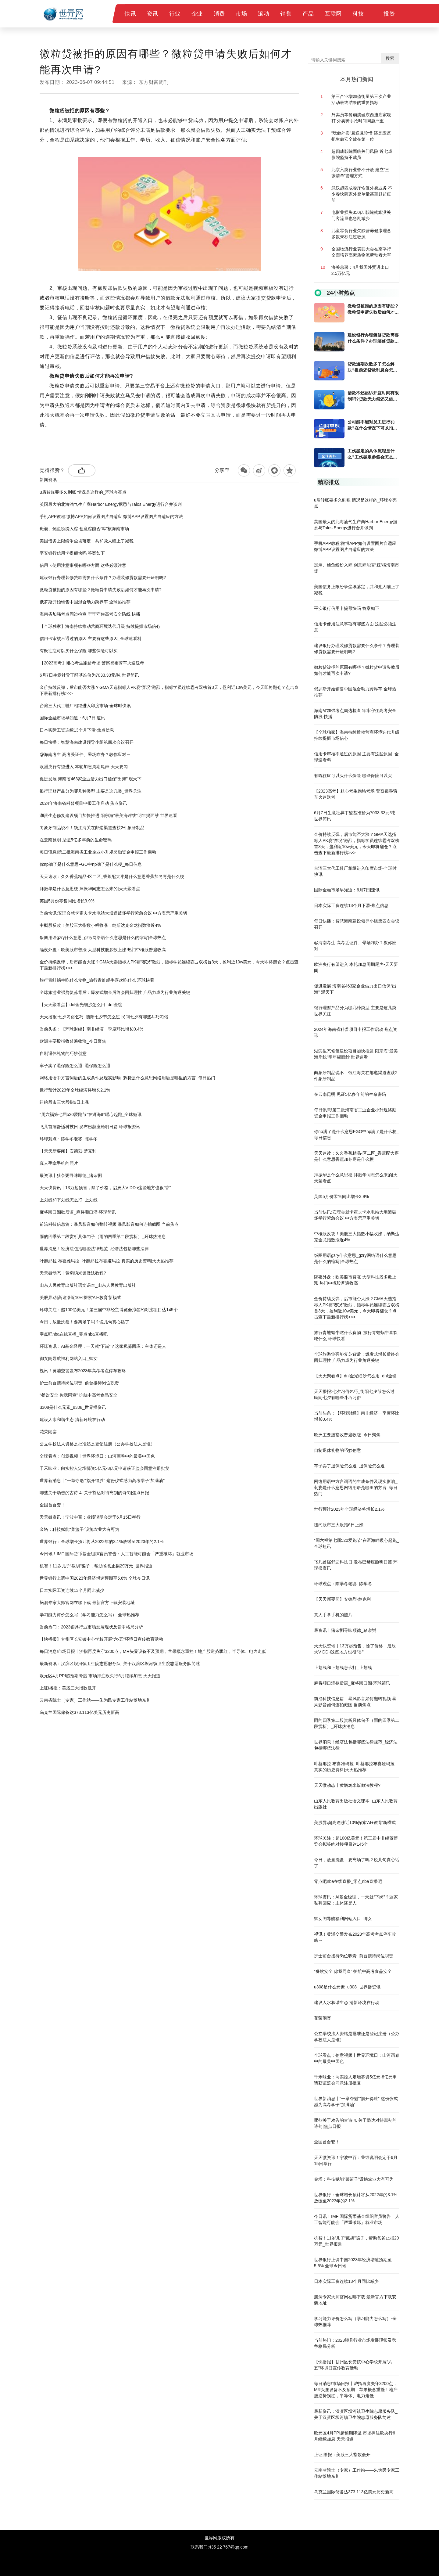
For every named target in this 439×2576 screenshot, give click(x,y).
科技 (358, 14)
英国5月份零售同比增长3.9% (67, 900)
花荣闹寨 (48, 1431)
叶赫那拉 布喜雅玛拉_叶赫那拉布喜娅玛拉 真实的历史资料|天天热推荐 (106, 1260)
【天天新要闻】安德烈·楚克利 (68, 1151)
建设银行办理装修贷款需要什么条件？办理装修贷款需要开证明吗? (103, 577)
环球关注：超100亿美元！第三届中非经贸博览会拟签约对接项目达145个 (109, 1309)
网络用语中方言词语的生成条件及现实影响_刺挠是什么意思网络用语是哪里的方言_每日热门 (127, 1077)
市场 (241, 14)
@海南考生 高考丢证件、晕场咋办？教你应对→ (85, 754)
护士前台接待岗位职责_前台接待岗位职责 (79, 1382)
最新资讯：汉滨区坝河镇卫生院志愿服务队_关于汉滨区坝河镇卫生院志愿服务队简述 (120, 1663)
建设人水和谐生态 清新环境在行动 (72, 1419)
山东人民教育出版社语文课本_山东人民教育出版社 (88, 1285)
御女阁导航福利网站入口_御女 (69, 1358)
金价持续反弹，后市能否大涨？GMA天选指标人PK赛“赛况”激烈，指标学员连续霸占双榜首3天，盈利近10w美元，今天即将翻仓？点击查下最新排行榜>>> (169, 690)
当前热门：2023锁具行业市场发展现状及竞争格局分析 (91, 1626)
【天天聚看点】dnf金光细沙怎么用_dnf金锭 (81, 1004)
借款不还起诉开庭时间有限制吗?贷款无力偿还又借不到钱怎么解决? (373, 396)
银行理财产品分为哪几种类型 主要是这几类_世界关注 (90, 791)
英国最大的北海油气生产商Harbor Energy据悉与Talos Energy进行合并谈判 (111, 504)
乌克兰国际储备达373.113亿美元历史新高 (79, 1712)
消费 (219, 14)
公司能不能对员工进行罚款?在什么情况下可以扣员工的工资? (372, 425)
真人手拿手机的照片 (59, 1163)
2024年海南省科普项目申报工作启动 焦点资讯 (83, 803)
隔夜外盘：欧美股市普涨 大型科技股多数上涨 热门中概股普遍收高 (103, 949)
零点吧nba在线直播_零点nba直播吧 (74, 1334)
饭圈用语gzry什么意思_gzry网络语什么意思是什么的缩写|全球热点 (103, 937)
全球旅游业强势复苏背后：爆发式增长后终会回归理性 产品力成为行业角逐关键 (115, 992)
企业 (197, 14)
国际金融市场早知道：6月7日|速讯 (72, 717)
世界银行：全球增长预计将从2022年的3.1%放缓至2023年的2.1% (101, 1541)
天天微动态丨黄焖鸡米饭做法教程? (73, 1273)
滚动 (263, 14)
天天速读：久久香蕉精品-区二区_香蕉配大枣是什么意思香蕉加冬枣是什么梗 (112, 876)
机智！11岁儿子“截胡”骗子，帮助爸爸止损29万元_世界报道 (96, 1565)
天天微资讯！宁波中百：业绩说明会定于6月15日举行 (90, 1517)
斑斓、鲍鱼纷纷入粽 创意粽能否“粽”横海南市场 (84, 528)
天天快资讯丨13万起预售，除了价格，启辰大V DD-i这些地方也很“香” (105, 1187)
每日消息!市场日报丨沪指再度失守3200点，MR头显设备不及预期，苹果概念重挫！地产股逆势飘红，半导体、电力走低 (153, 1651)
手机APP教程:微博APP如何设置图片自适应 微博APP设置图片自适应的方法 (111, 516)
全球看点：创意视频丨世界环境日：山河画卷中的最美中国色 (97, 1456)
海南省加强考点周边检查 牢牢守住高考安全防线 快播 (90, 614)
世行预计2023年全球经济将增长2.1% (75, 1090)
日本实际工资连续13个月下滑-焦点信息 (77, 730)
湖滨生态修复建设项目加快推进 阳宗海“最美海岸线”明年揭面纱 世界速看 (108, 815)
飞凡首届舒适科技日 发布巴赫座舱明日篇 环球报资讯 (90, 1126)
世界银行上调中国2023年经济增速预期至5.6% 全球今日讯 (95, 1578)
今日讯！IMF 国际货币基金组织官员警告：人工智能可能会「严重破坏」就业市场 (116, 1553)
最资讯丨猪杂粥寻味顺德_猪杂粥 (71, 1175)
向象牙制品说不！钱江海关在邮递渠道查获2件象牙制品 (92, 827)
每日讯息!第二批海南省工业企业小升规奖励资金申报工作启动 (98, 852)
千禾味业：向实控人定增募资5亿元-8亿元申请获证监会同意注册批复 (105, 1468)
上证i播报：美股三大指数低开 (68, 1688)
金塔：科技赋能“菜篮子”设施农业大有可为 (79, 1529)
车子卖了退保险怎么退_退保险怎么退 (75, 1065)
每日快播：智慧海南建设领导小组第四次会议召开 (87, 742)
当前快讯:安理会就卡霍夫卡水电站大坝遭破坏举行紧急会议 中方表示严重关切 (113, 913)
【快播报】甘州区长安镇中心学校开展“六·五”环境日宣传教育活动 (101, 1639)
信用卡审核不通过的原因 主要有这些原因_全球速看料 (90, 638)
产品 (308, 14)
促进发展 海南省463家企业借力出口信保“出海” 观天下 (90, 778)
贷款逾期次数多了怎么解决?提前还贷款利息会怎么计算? (372, 367)
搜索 (390, 58)
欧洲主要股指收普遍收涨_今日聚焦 (73, 1041)
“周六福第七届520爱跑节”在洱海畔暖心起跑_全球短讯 (90, 1114)
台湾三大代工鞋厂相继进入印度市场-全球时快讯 (85, 705)
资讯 (152, 14)
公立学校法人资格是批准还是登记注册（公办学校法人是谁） (97, 1443)
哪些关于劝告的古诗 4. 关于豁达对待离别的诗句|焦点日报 (94, 1492)
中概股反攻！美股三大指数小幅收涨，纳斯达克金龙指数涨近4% (100, 925)
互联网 (333, 14)
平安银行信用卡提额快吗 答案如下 (72, 553)
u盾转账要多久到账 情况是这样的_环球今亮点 (83, 492)
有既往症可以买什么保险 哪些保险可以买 (79, 650)
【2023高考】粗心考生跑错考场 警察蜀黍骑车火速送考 (92, 662)
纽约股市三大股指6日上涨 (64, 1102)
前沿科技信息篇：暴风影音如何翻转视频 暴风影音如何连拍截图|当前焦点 (109, 1224)
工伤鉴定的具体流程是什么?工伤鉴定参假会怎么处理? (372, 454)
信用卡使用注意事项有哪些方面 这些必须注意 (83, 565)
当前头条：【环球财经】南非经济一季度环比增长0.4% (91, 1029)
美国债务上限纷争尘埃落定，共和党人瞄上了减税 (87, 540)
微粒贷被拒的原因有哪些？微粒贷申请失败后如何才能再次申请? (101, 589)
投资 (389, 14)
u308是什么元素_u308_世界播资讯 (73, 1407)
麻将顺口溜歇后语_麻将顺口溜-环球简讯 (78, 1212)
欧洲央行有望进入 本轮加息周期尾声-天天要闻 (84, 766)
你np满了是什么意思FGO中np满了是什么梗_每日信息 (91, 864)
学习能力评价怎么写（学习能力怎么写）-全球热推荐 (89, 1614)
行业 (174, 14)
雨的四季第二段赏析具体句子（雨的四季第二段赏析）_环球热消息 (103, 1236)
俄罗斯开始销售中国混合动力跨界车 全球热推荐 (85, 601)
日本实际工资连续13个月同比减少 (72, 1590)
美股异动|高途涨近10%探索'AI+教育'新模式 (80, 1297)
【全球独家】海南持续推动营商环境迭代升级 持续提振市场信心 (100, 626)
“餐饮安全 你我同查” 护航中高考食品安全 (78, 1395)
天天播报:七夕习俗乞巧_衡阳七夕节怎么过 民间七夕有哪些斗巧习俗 (104, 1016)
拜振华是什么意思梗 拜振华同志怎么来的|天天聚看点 (90, 888)
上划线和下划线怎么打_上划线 (69, 1199)
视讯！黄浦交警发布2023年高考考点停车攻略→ (85, 1370)
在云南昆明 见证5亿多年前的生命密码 (76, 839)
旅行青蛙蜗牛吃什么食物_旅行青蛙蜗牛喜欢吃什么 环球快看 (97, 980)
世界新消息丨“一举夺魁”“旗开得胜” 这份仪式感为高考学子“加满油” (102, 1480)
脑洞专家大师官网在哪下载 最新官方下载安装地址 (87, 1602)
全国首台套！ (52, 1504)
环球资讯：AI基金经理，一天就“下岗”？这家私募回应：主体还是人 (103, 1346)
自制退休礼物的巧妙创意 (63, 1053)
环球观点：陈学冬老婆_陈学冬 (69, 1138)
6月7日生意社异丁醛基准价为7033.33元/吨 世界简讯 (89, 675)
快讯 (130, 14)
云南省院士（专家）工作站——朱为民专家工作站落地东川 (95, 1700)
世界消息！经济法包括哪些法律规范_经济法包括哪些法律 (94, 1248)
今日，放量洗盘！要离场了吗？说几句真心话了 (84, 1321)
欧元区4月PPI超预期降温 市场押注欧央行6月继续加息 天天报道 (100, 1675)
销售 (285, 14)
